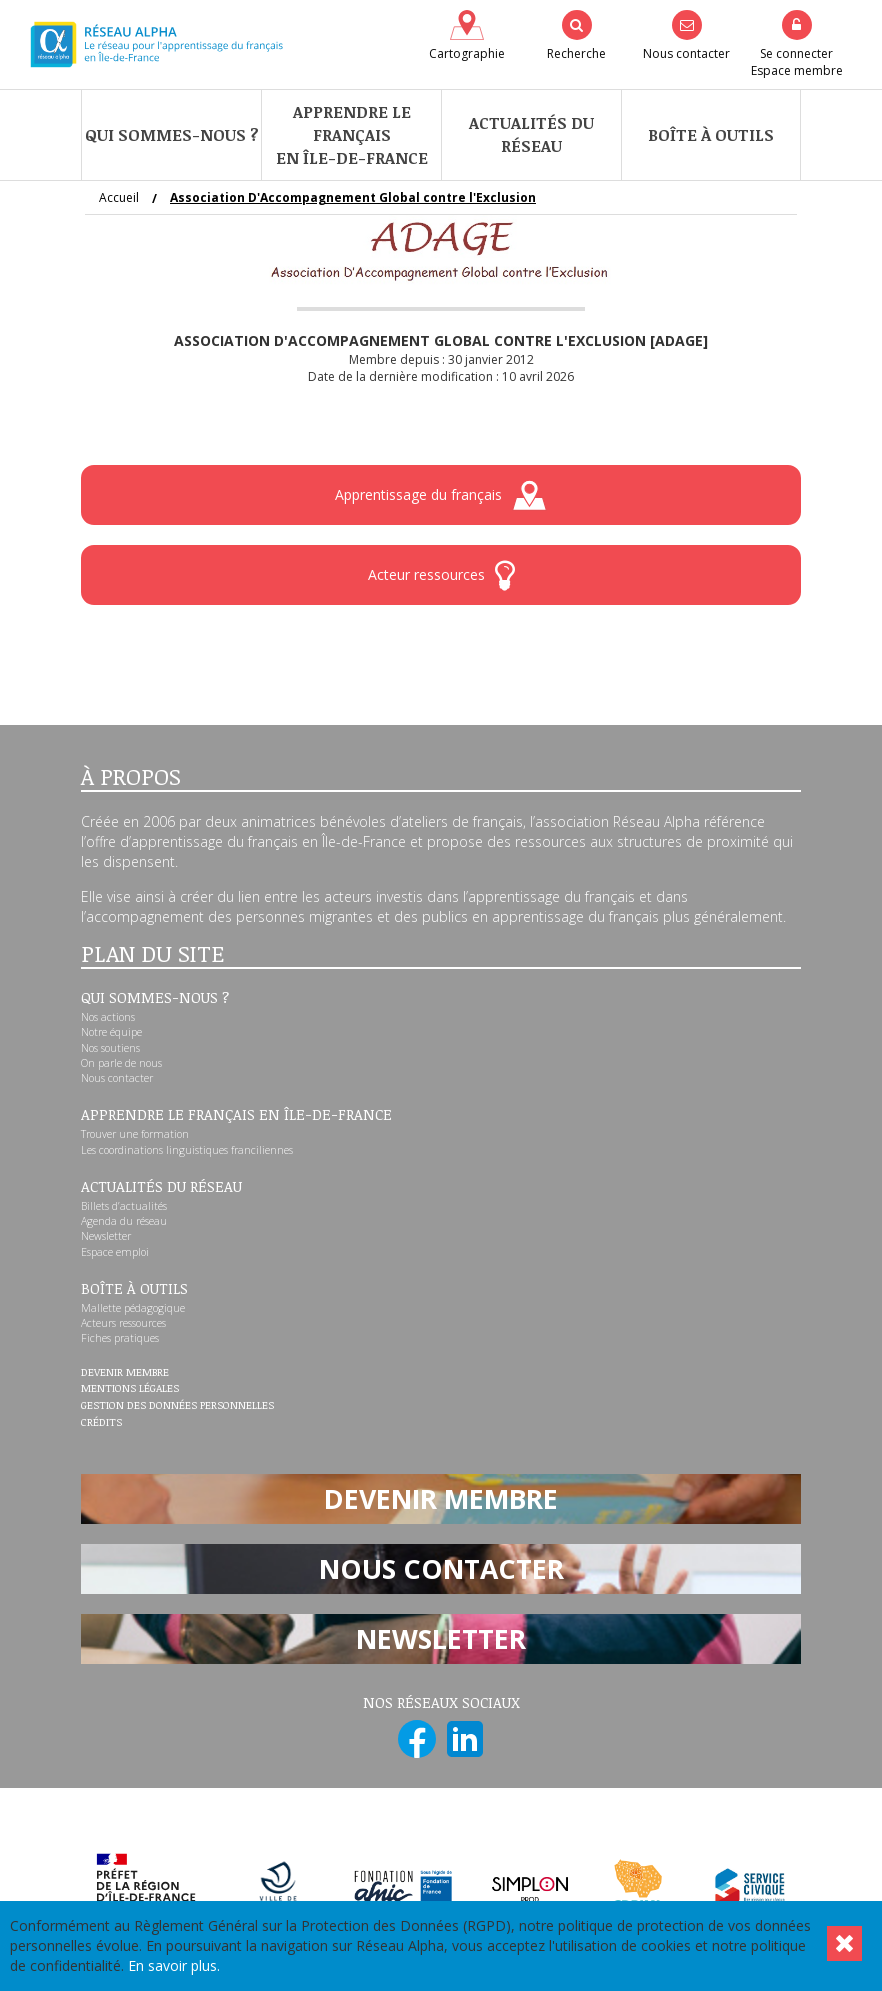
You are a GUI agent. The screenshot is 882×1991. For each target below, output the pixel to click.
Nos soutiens (110, 1048)
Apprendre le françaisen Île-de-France (352, 135)
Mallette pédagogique (133, 1308)
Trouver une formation (135, 1134)
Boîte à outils (711, 135)
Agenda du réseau (124, 1221)
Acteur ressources (441, 575)
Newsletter (106, 1236)
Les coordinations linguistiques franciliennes (187, 1150)
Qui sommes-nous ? (172, 135)
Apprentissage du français (441, 495)
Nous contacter (117, 1078)
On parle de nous (121, 1063)
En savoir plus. (174, 1965)
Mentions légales (130, 1389)
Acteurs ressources (123, 1323)
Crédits (101, 1423)
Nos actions (108, 1017)
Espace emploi (115, 1252)
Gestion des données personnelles (177, 1406)
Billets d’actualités (124, 1206)
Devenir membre (125, 1373)
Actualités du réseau (531, 134)
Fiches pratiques (120, 1338)
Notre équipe (111, 1032)
